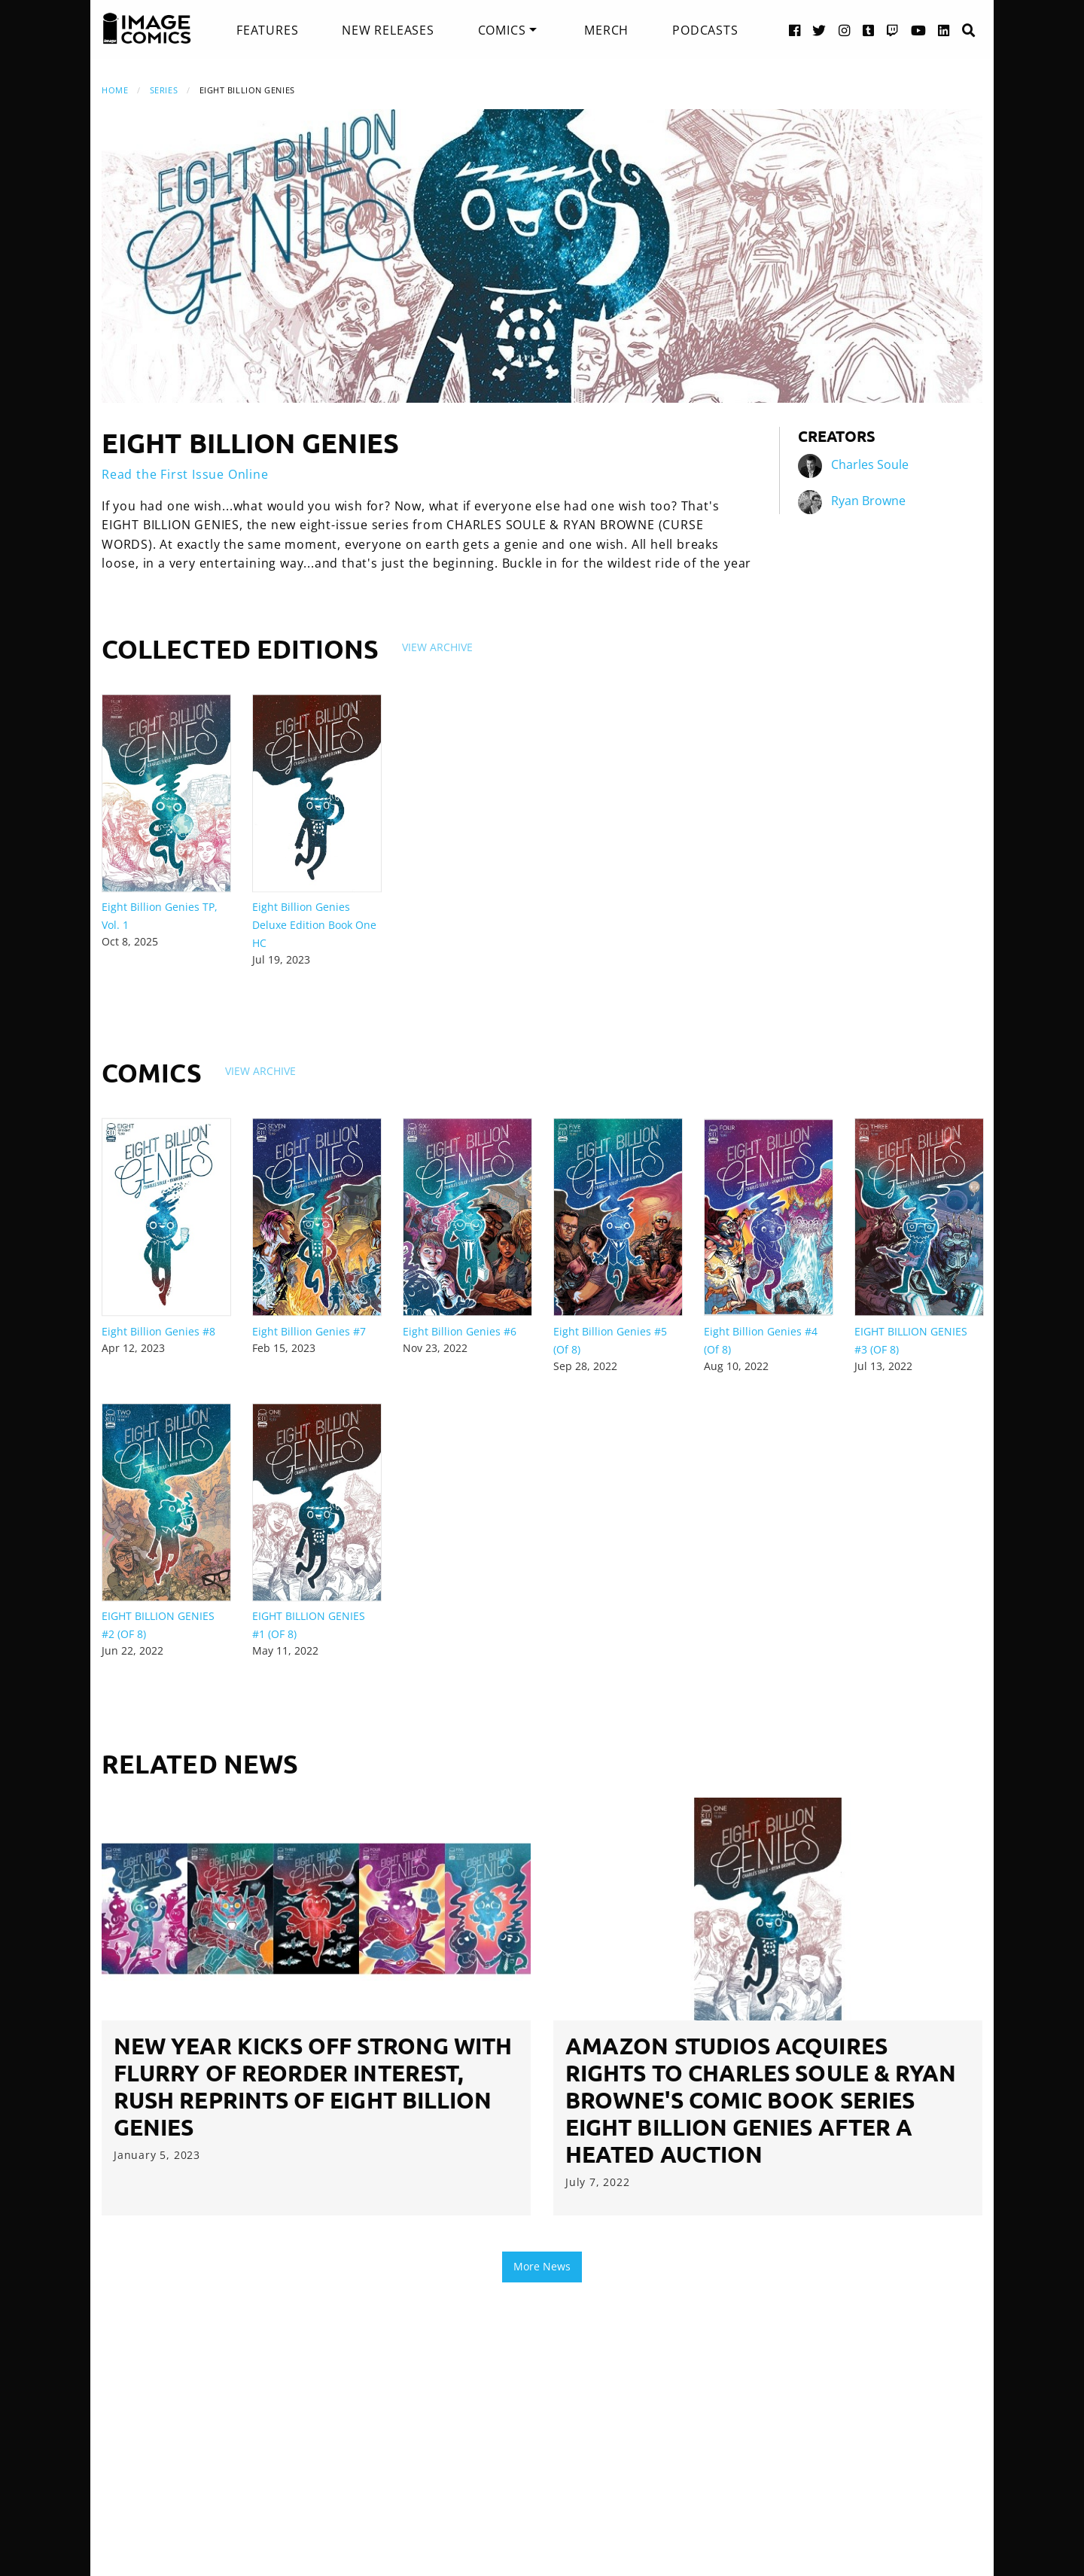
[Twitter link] (819, 29)
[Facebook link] (795, 29)
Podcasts (705, 30)
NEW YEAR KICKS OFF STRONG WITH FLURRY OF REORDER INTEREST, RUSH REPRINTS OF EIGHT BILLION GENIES (313, 2086)
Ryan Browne (868, 500)
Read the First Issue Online (185, 474)
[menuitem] (267, 30)
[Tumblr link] (869, 29)
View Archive (437, 647)
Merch (606, 30)
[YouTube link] (919, 29)
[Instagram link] (845, 29)
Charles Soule (870, 464)
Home (115, 90)
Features (267, 30)
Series (164, 90)
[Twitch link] (893, 29)
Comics (502, 30)
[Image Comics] (147, 28)
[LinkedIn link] (944, 29)
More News (542, 2266)
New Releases (388, 30)
